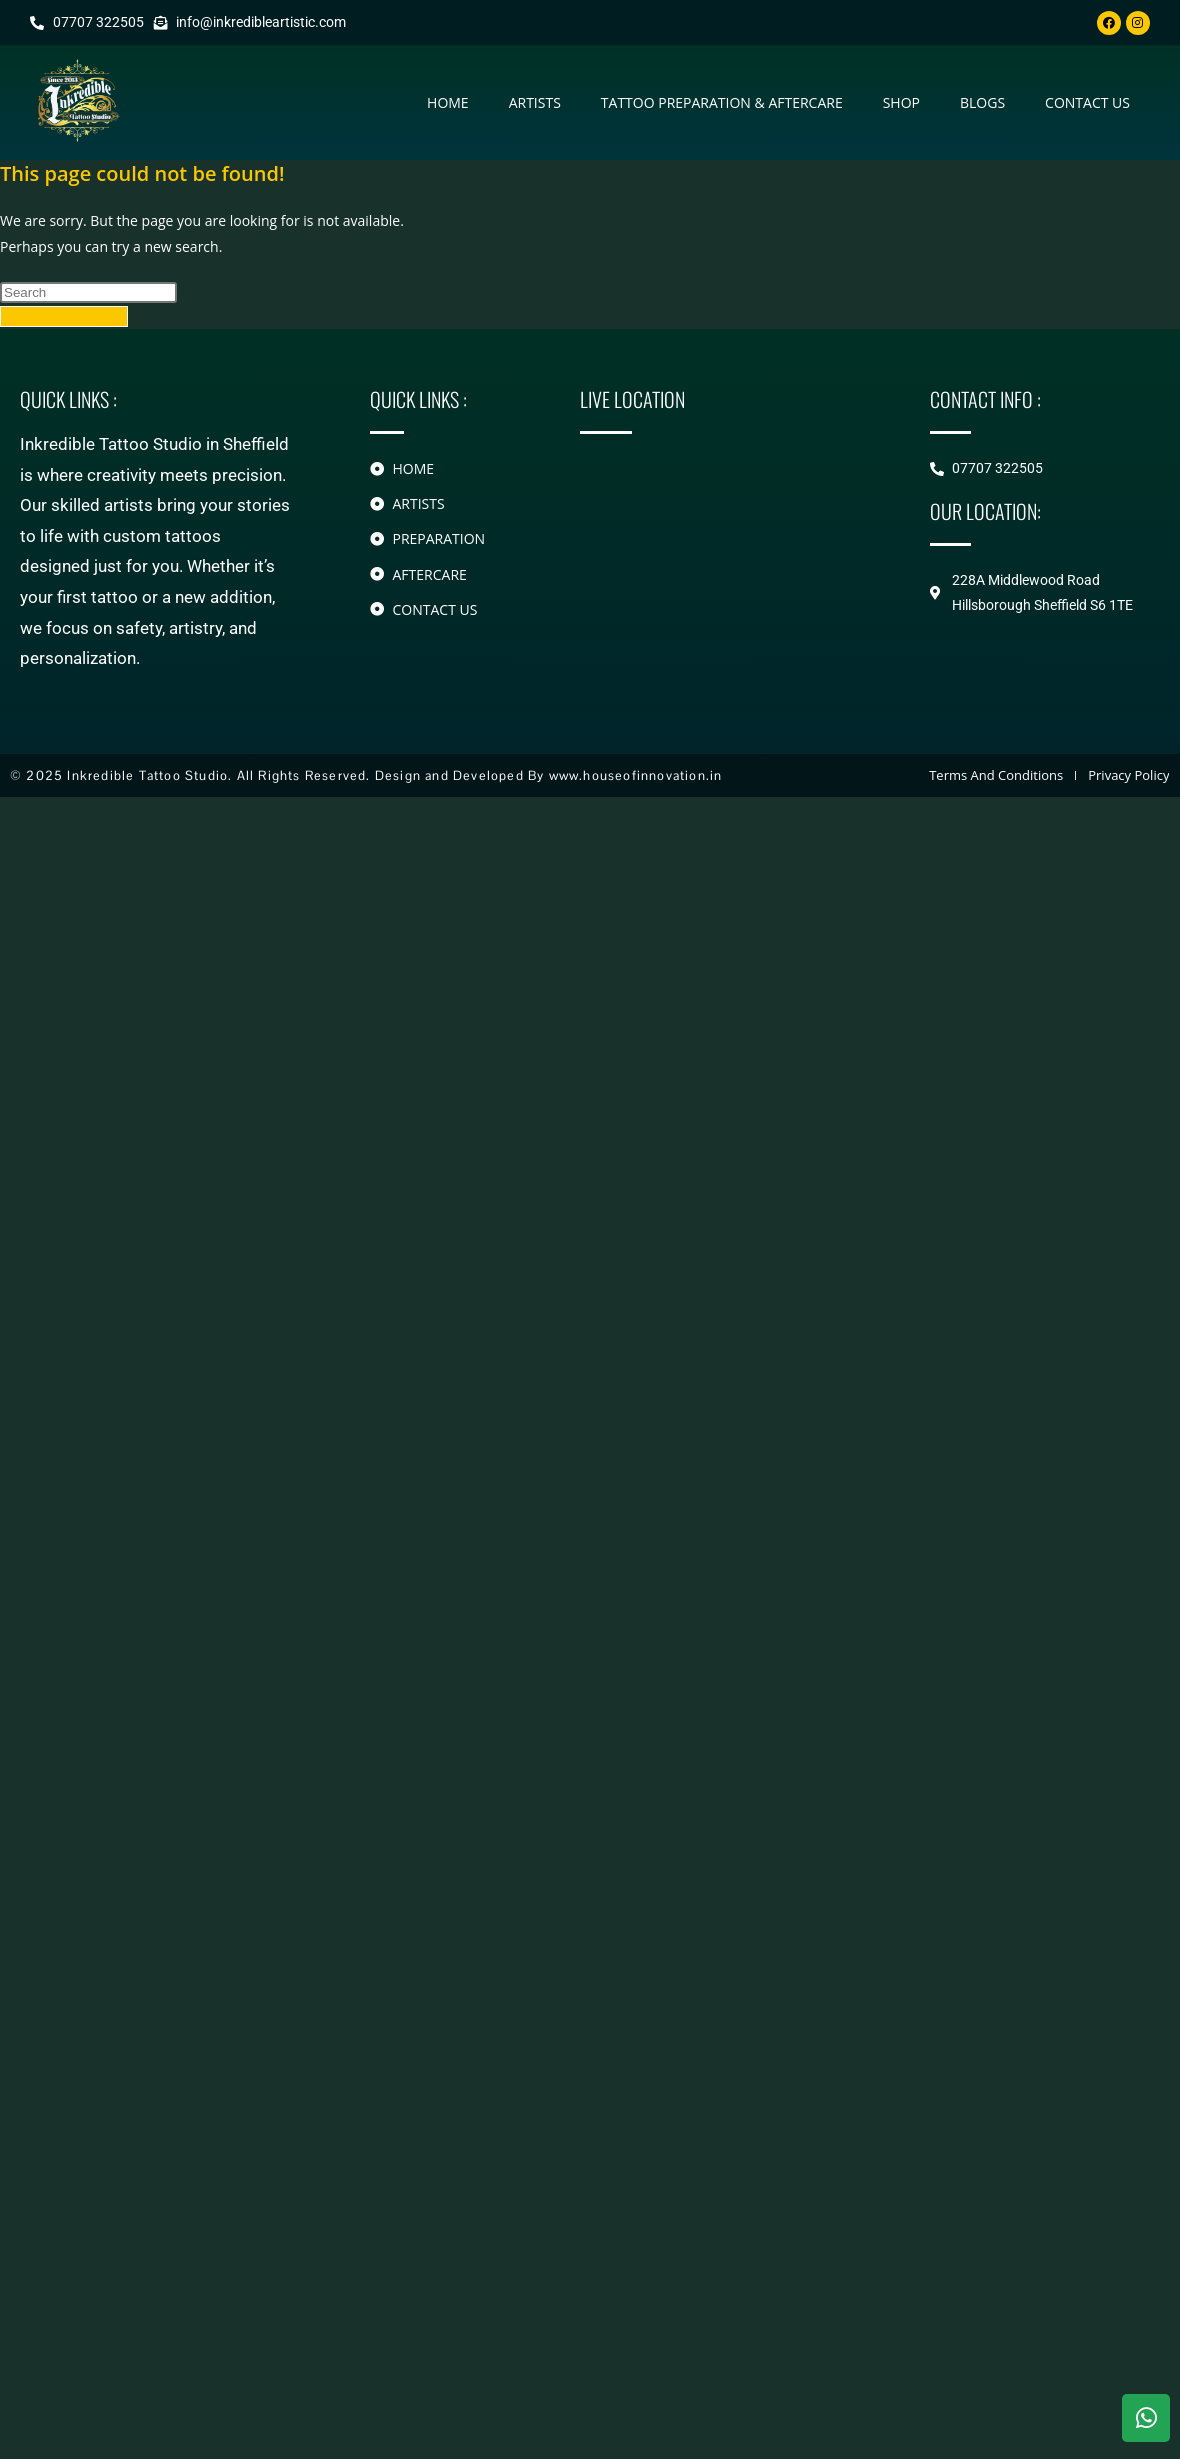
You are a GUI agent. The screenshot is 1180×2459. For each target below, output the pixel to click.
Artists (535, 102)
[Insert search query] (88, 292)
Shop (901, 102)
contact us (1087, 102)
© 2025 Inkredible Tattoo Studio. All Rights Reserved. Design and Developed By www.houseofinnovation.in (366, 775)
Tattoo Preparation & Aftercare (722, 102)
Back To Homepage (64, 316)
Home (448, 102)
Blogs (982, 102)
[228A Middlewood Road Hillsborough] (725, 541)
